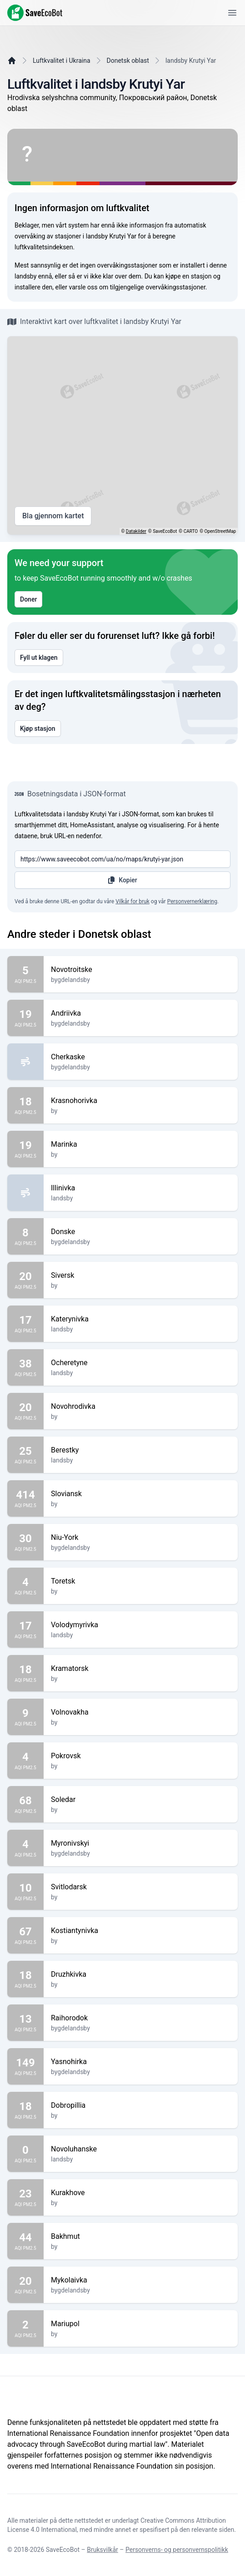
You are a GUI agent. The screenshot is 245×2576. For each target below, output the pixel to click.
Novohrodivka (140, 1406)
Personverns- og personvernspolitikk (176, 2549)
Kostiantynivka (140, 1930)
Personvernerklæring (192, 901)
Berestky (140, 1450)
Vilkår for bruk (132, 901)
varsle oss (83, 287)
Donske (140, 1231)
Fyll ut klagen (39, 657)
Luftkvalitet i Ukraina (61, 60)
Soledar (140, 1799)
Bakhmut (140, 2236)
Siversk (140, 1275)
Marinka (140, 1144)
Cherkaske (140, 1057)
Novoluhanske (140, 2149)
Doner (28, 599)
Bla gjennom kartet (53, 516)
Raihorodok (140, 2018)
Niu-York (140, 1537)
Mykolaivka (140, 2280)
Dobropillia (140, 2105)
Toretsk (140, 1581)
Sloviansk (140, 1493)
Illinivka (140, 1188)
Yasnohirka (140, 2061)
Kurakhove (140, 2192)
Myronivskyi (140, 1843)
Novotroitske (140, 969)
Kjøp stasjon (38, 728)
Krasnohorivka (140, 1100)
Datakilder (136, 531)
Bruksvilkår (102, 2549)
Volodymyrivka (140, 1624)
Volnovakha (140, 1712)
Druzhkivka (140, 1974)
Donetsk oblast (128, 60)
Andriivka (140, 1013)
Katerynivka (140, 1319)
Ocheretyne (140, 1362)
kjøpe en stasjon (188, 276)
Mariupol (140, 2323)
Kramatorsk (140, 1668)
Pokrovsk (140, 1756)
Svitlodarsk (140, 1887)
